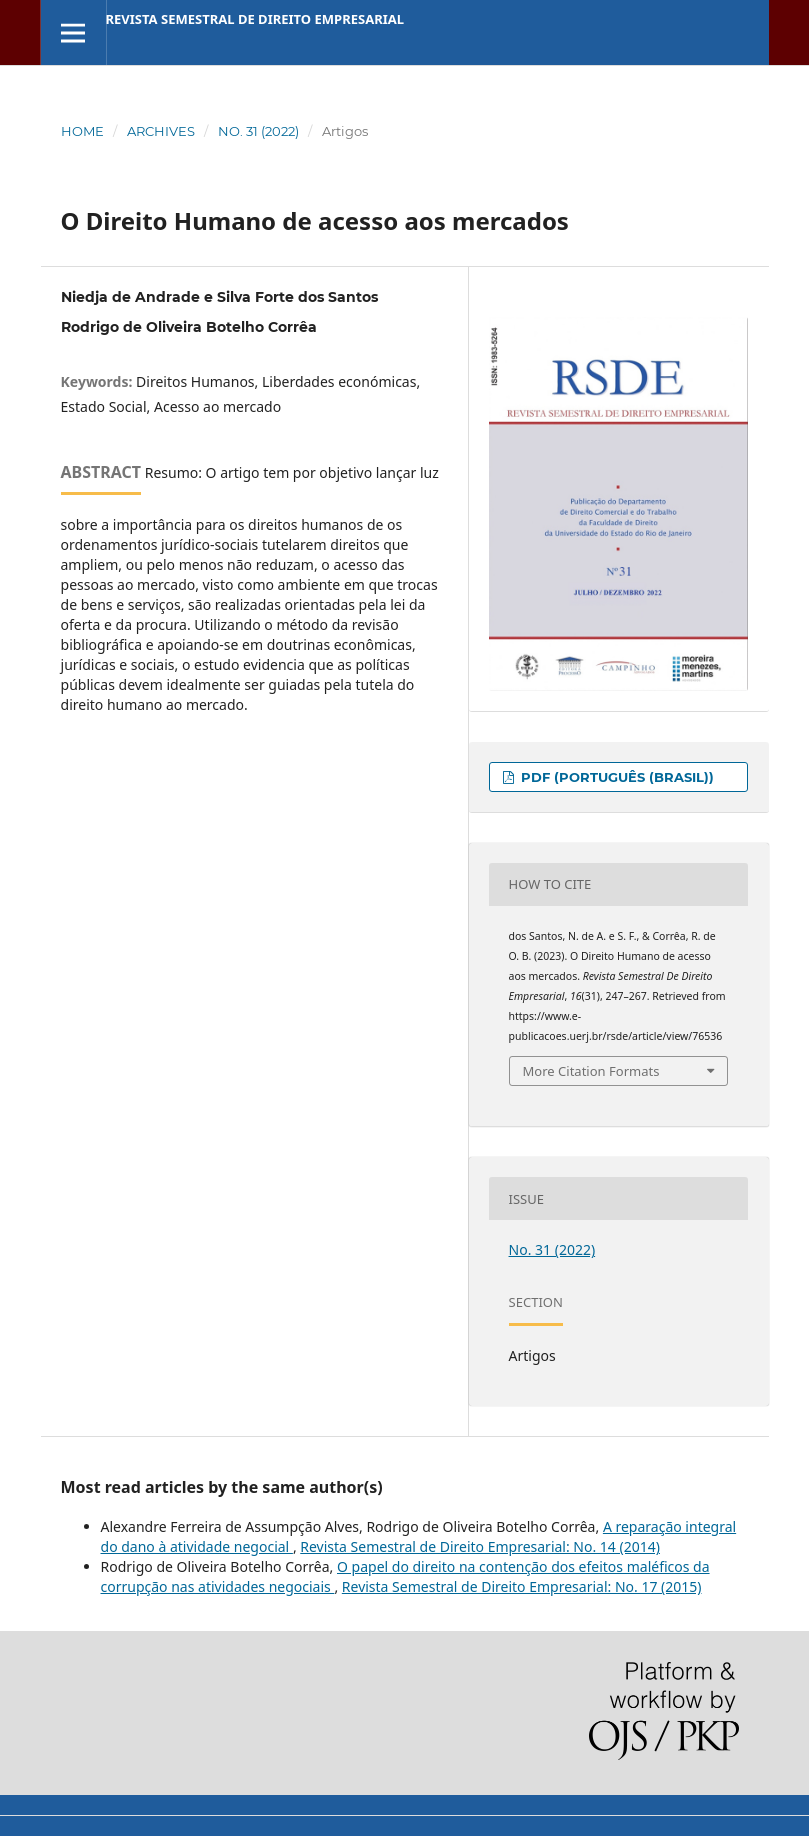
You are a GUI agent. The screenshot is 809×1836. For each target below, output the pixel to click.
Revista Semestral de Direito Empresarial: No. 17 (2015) (522, 1586)
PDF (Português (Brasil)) (615, 777)
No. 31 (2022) (258, 131)
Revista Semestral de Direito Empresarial (255, 19)
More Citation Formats (591, 1071)
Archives (161, 131)
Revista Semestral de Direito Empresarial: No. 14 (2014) (480, 1546)
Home (82, 131)
